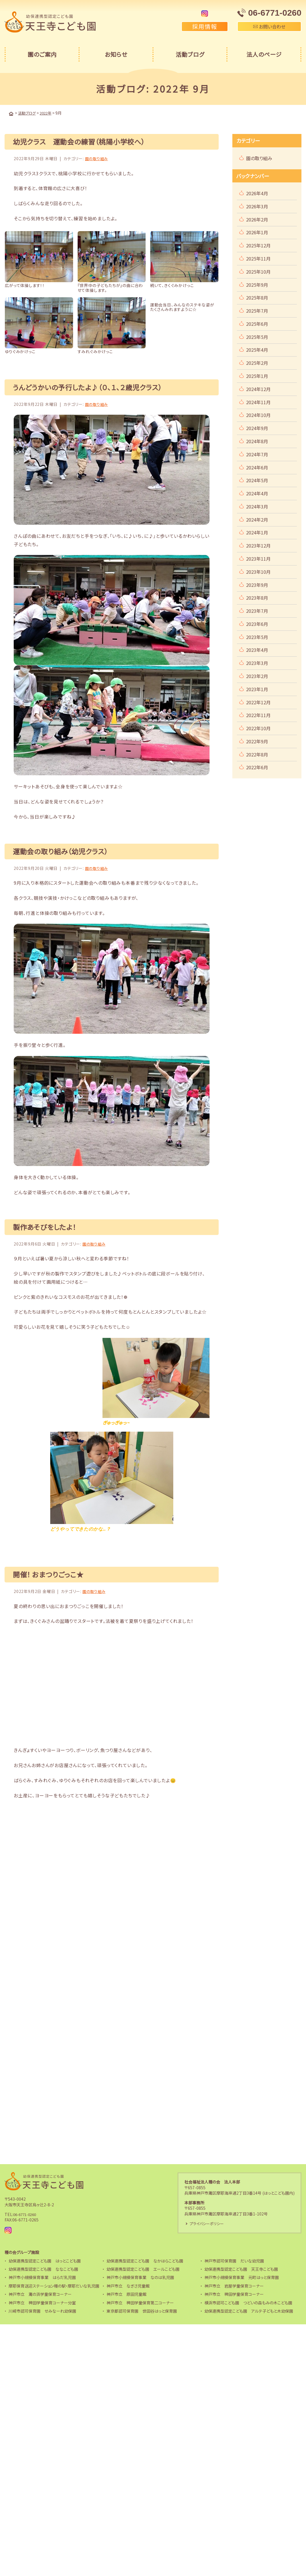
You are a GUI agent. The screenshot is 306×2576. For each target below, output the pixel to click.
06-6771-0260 (26, 2213)
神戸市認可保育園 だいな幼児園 (234, 2260)
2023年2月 (257, 675)
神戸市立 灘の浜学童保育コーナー (40, 2293)
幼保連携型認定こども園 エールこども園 (143, 2268)
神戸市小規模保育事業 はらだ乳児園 (42, 2276)
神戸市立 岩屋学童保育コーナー (234, 2285)
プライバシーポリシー (208, 2222)
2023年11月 (258, 558)
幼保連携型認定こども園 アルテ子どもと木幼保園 (248, 2310)
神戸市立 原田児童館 (126, 2293)
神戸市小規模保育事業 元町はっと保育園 (241, 2276)
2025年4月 (257, 349)
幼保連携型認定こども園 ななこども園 (43, 2268)
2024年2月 (257, 519)
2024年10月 (258, 414)
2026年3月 (257, 205)
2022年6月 (257, 766)
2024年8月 (257, 440)
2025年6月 (257, 323)
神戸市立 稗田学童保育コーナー (234, 2293)
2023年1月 (257, 688)
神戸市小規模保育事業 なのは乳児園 (140, 2276)
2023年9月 (257, 584)
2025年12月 (258, 244)
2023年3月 (257, 662)
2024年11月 (258, 401)
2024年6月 (257, 466)
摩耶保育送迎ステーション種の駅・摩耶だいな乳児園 (54, 2285)
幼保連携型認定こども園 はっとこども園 (45, 2260)
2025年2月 (257, 362)
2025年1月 (257, 375)
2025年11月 (258, 258)
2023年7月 (257, 610)
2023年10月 (258, 571)
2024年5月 (257, 479)
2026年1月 (257, 231)
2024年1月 (257, 531)
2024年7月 (257, 453)
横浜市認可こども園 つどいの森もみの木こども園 (248, 2302)
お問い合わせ (269, 26)
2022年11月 (258, 714)
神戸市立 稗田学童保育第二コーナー (140, 2302)
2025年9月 (257, 284)
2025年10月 (258, 271)
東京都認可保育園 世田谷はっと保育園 (141, 2310)
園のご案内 (42, 54)
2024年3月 (257, 505)
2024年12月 (258, 388)
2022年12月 (258, 701)
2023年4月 (257, 649)
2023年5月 (257, 636)
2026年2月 (257, 218)
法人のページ (264, 54)
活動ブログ (190, 54)
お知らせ (116, 54)
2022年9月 (257, 740)
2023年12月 (258, 545)
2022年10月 (258, 727)
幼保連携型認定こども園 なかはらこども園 (144, 2260)
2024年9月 (257, 427)
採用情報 (204, 26)
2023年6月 (257, 623)
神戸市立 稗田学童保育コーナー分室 (42, 2302)
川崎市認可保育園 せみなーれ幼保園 (42, 2310)
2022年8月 (257, 753)
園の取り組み (97, 158)
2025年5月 (257, 336)
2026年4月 (257, 192)
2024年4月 (257, 492)
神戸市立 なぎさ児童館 (128, 2285)
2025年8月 (257, 297)
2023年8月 (257, 597)
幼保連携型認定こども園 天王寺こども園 (241, 2268)
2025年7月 (257, 310)
